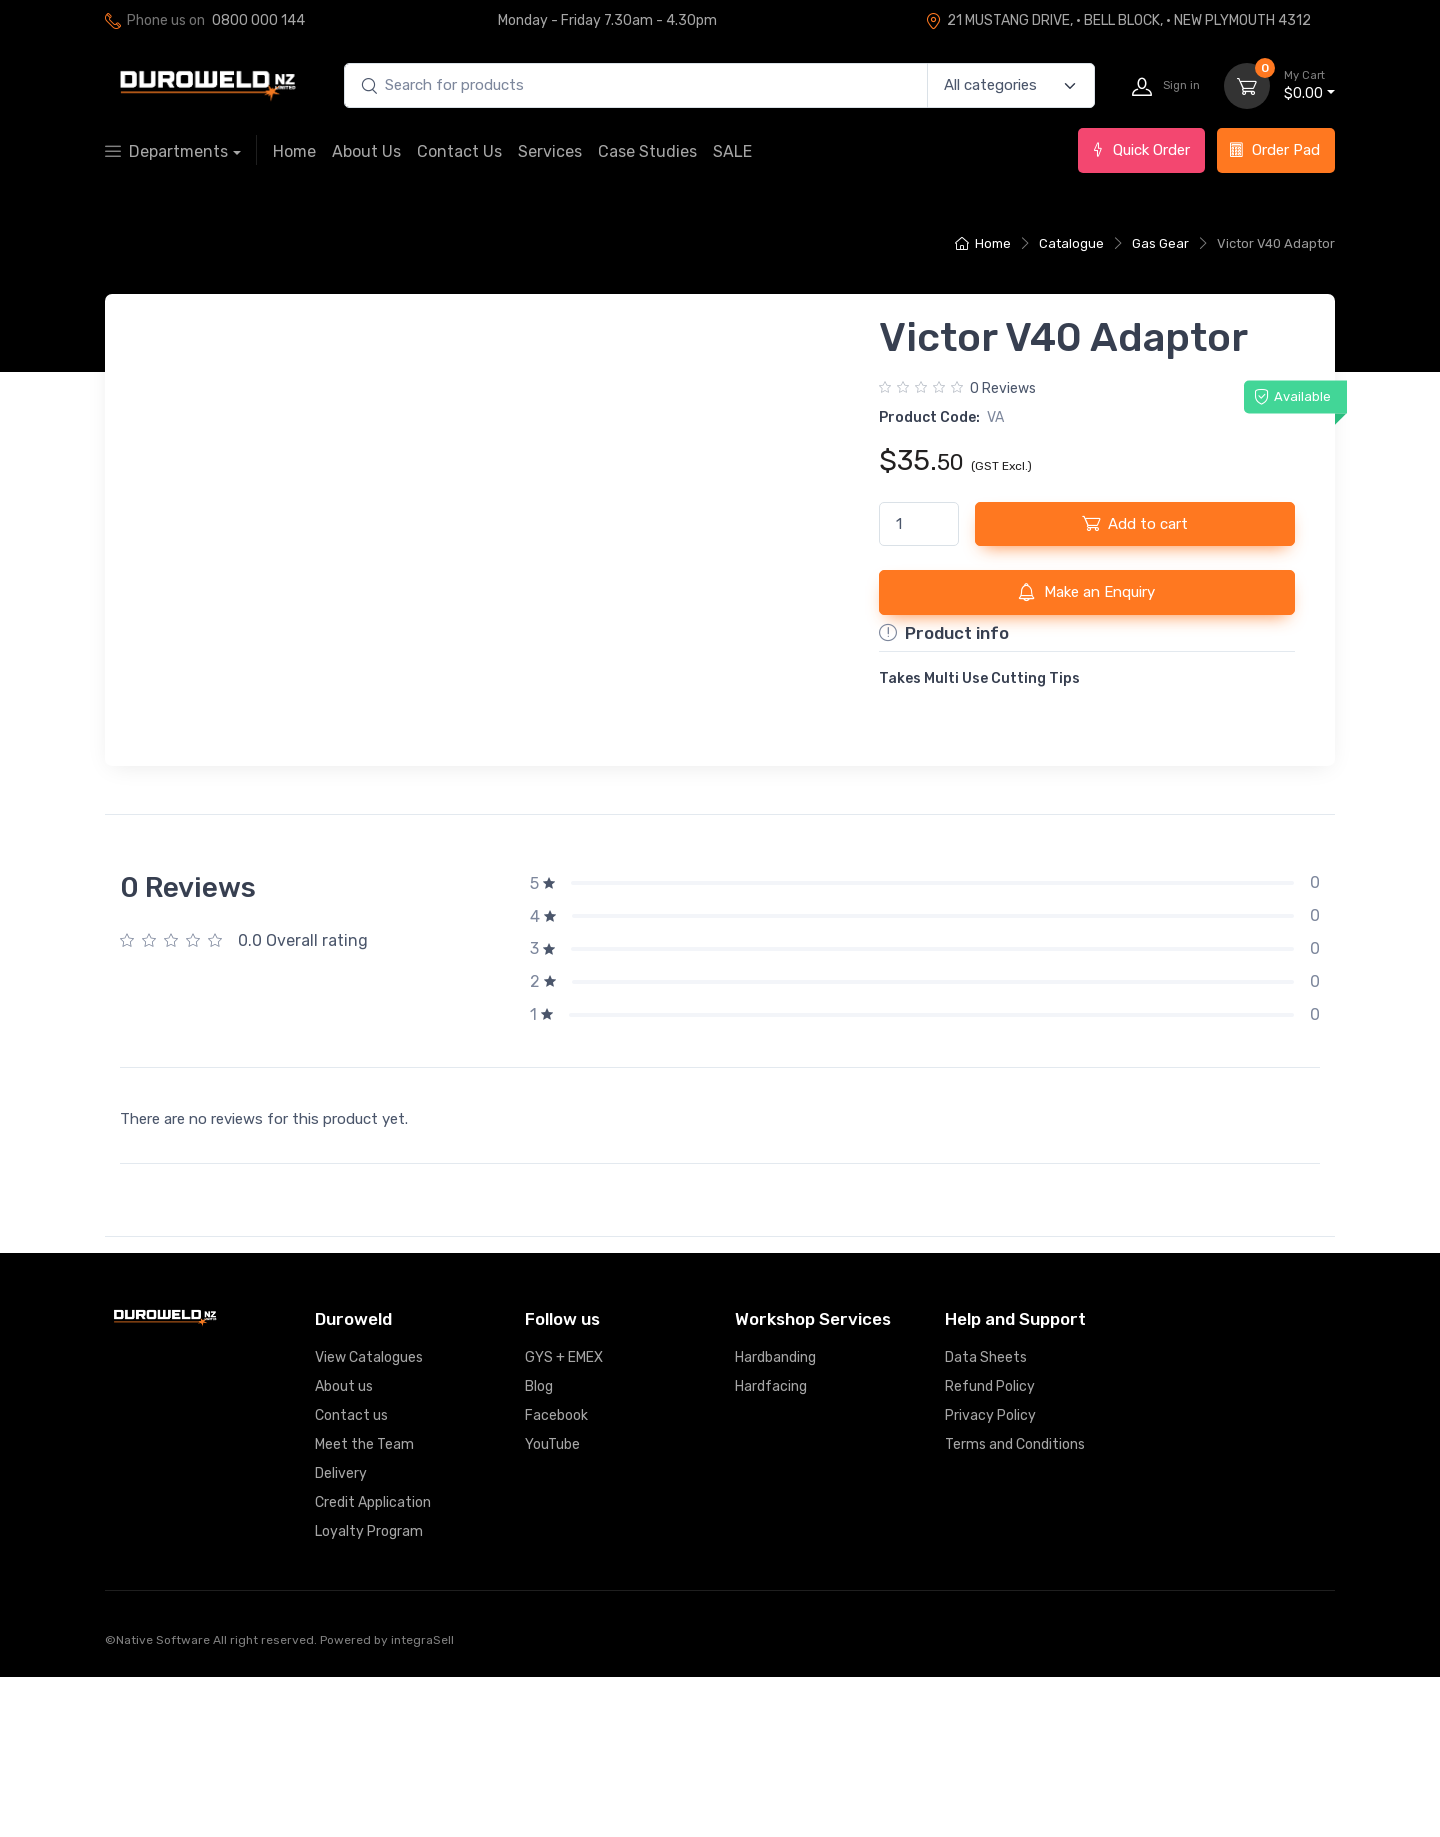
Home (294, 151)
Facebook (556, 1575)
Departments (166, 151)
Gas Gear (1160, 243)
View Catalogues (369, 1517)
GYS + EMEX (564, 1517)
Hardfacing (771, 1546)
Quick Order (1140, 150)
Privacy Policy (990, 1575)
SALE (732, 151)
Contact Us (459, 151)
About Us (366, 151)
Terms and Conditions (1015, 1604)
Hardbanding (775, 1517)
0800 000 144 (258, 20)
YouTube (552, 1604)
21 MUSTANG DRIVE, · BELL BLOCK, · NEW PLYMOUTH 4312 (1118, 20)
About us (344, 1546)
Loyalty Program (369, 1691)
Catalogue (1071, 243)
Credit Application (373, 1662)
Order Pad (1274, 150)
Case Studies (647, 151)
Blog (539, 1546)
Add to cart (1135, 523)
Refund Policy (990, 1546)
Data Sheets (986, 1517)
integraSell (422, 1800)
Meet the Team (364, 1604)
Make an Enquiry (1086, 592)
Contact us (351, 1575)
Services (550, 151)
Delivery (341, 1633)
